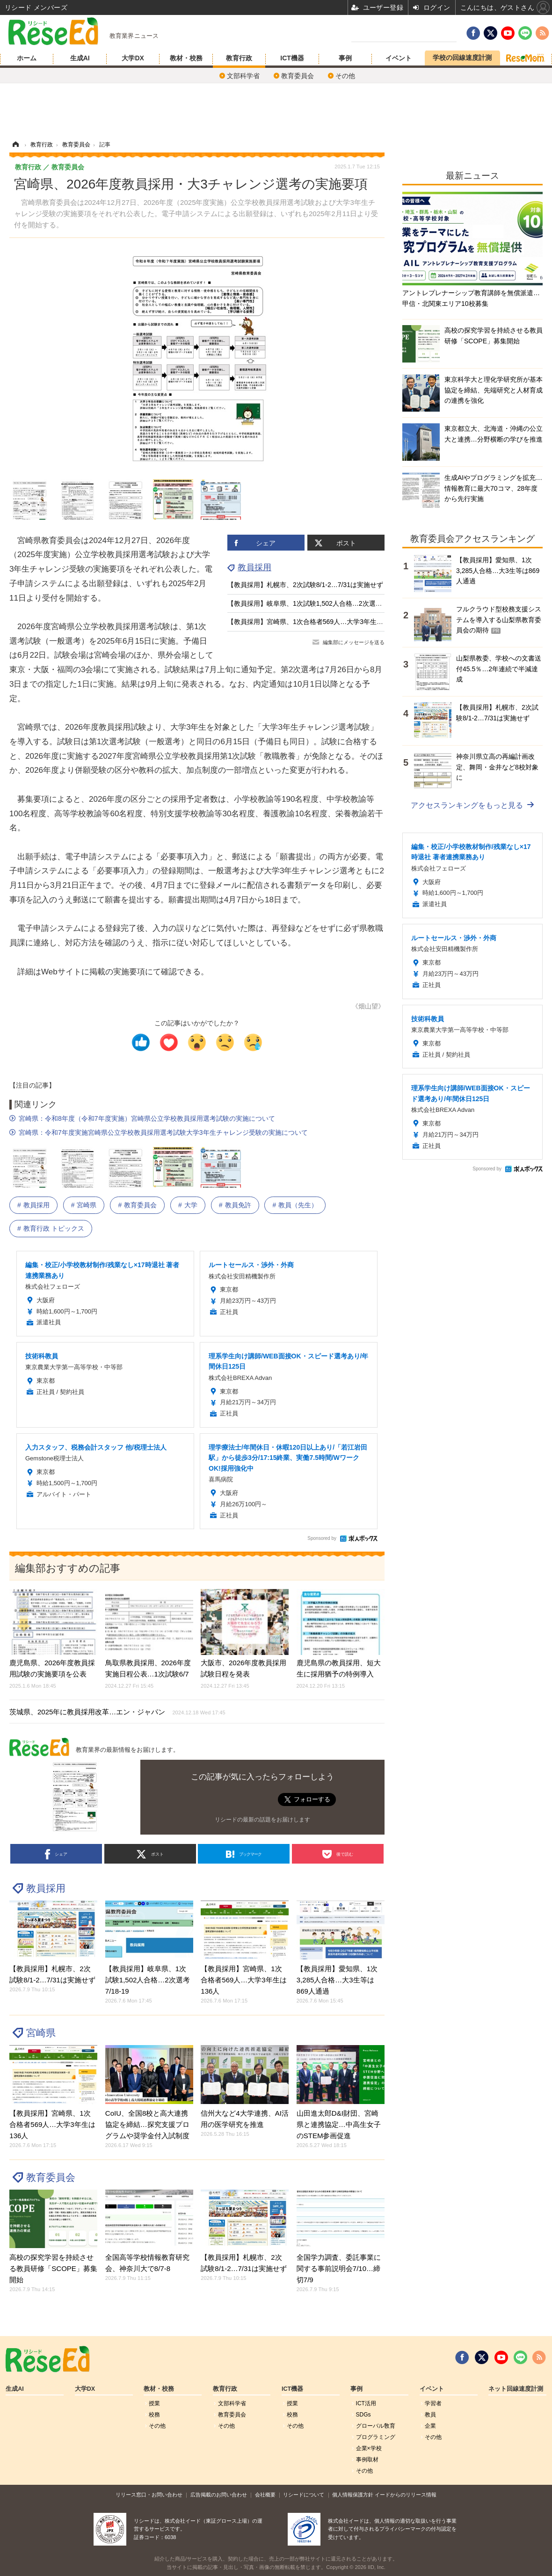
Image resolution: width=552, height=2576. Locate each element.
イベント (398, 58)
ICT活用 (366, 2403)
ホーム (26, 58)
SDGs (363, 2414)
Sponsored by (321, 1538)
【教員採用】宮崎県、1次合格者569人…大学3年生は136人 (313, 621)
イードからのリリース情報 (405, 2494)
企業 (430, 2426)
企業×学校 (369, 2448)
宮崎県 (86, 1205)
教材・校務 (186, 58)
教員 (430, 2414)
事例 (345, 58)
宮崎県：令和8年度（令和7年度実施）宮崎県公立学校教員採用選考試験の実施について (147, 1118)
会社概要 (265, 2494)
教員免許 (238, 1205)
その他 (345, 76)
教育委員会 (297, 76)
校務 (154, 2414)
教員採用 (254, 567)
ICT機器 (292, 58)
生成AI (80, 58)
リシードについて (303, 2494)
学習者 (433, 2403)
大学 (190, 1205)
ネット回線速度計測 (515, 2389)
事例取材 (367, 2459)
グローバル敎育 (375, 2426)
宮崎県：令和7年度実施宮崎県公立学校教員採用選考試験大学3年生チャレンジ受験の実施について (163, 1132)
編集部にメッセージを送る (354, 642)
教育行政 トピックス (53, 1228)
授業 (154, 2403)
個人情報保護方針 (352, 2494)
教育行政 (239, 58)
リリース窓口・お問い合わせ (149, 2494)
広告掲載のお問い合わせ (218, 2494)
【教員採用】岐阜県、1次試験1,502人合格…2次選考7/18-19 (315, 603)
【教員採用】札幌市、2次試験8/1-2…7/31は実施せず (305, 584)
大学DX (133, 58)
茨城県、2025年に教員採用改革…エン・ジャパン (117, 1712)
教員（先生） (298, 1205)
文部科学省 (243, 76)
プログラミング (375, 2437)
